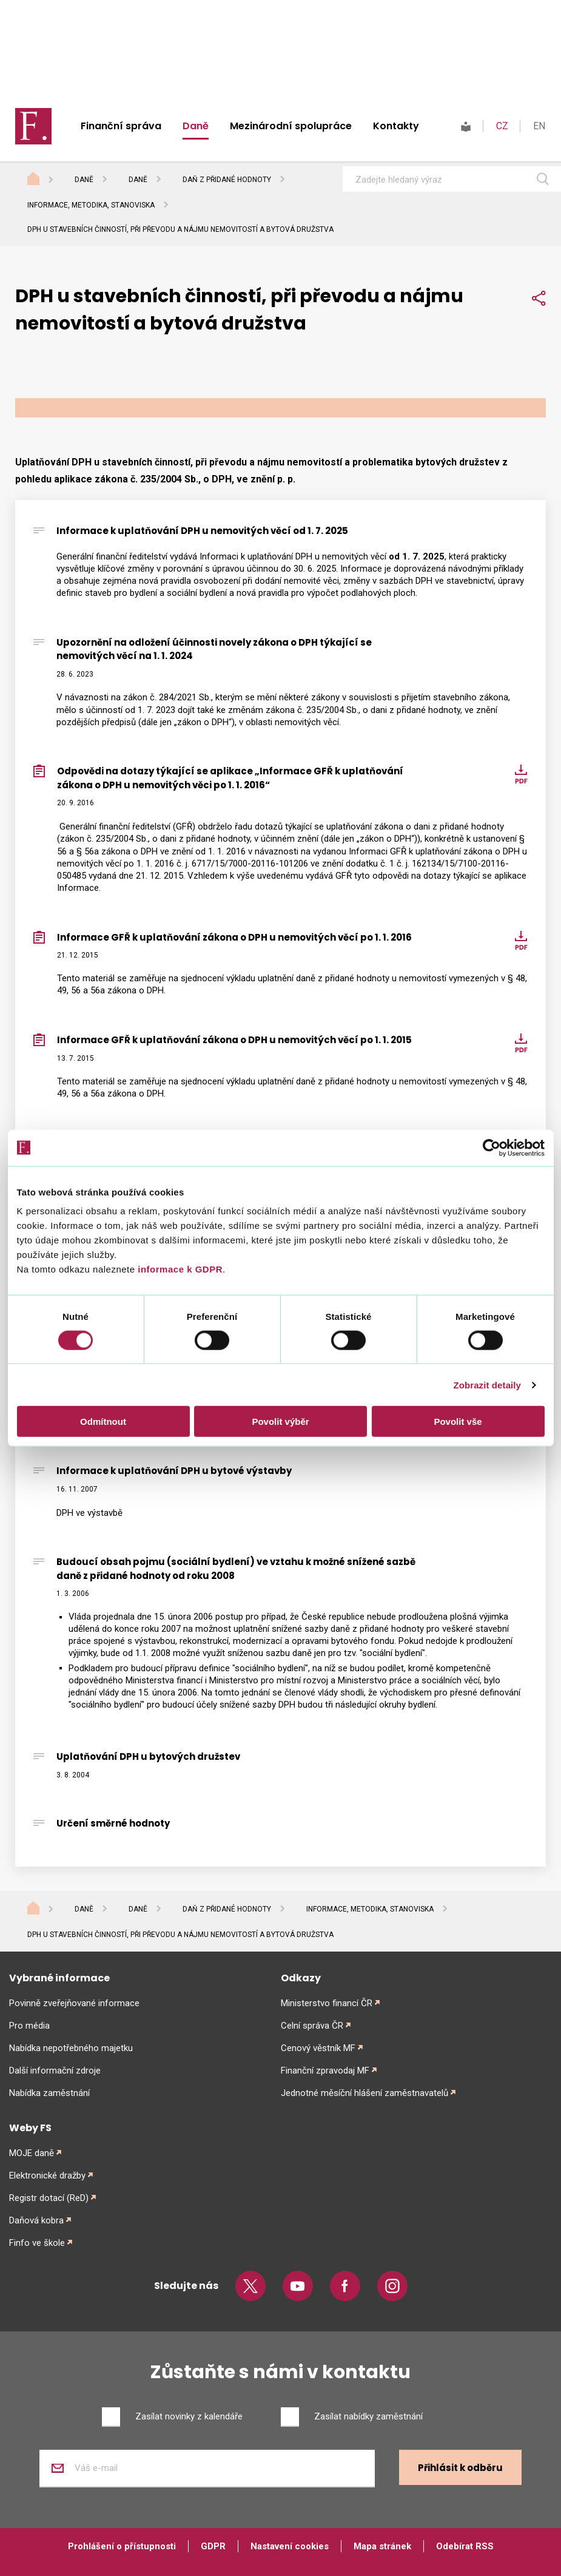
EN (539, 126)
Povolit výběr (280, 1421)
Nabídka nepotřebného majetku (71, 2048)
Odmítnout (103, 1421)
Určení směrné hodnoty (113, 1823)
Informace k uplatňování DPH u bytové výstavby (174, 1470)
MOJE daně (31, 2153)
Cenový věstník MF (318, 2048)
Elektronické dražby (47, 2175)
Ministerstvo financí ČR (326, 2003)
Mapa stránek (382, 2546)
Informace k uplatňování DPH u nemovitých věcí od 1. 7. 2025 (202, 530)
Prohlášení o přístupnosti (122, 2546)
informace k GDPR (179, 1269)
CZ (502, 126)
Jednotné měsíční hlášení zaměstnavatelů (364, 2093)
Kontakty (396, 126)
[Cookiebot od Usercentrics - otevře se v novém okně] (491, 1147)
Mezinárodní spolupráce (291, 126)
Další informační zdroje (55, 2070)
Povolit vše (458, 1421)
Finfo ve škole (37, 2242)
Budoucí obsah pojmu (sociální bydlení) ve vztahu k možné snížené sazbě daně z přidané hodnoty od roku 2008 (235, 1568)
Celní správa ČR (312, 2025)
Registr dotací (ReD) (49, 2197)
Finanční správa (121, 126)
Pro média (29, 2025)
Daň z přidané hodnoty (227, 179)
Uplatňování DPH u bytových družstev (148, 1756)
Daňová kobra (36, 2220)
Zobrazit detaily (487, 1384)
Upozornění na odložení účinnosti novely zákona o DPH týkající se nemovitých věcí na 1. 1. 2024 (214, 649)
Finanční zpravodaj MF (325, 2070)
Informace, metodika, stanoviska (91, 205)
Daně (196, 126)
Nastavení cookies (289, 2546)
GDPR (213, 2546)
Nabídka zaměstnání (49, 2093)
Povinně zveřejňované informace (74, 2003)
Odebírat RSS (465, 2546)
